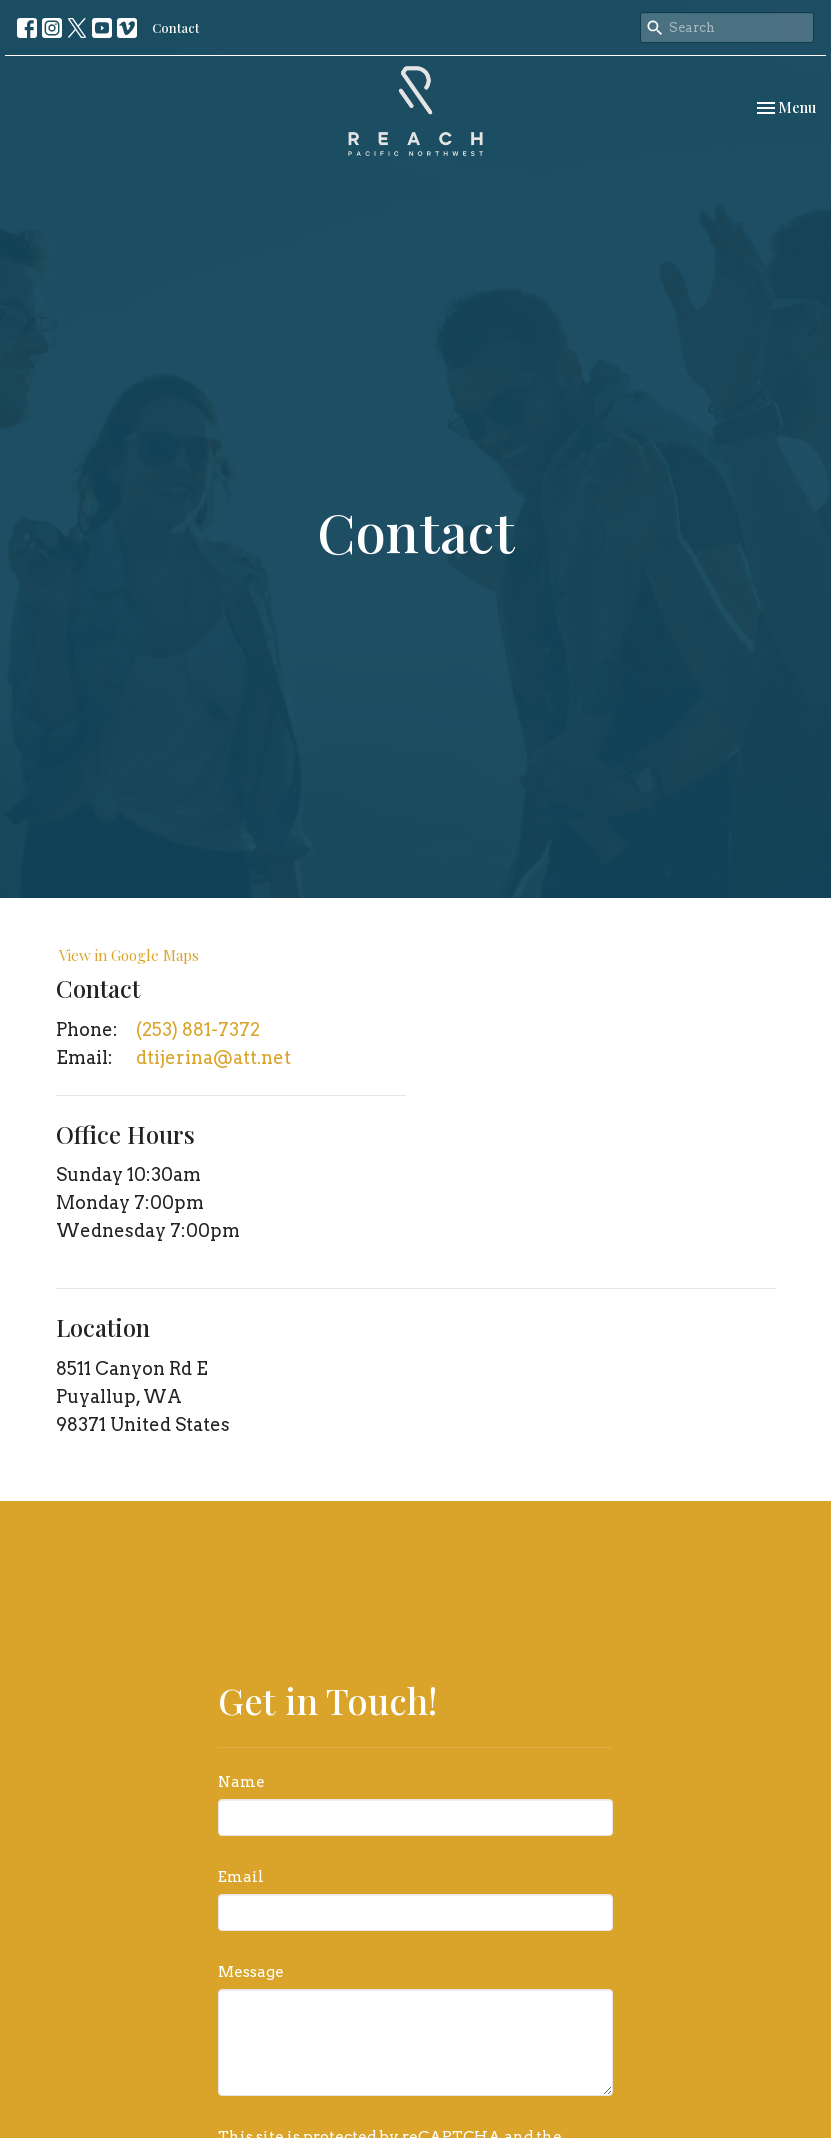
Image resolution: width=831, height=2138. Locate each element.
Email (241, 1877)
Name (241, 1782)
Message (251, 1972)
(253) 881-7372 (198, 1029)
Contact (175, 27)
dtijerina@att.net (213, 1057)
